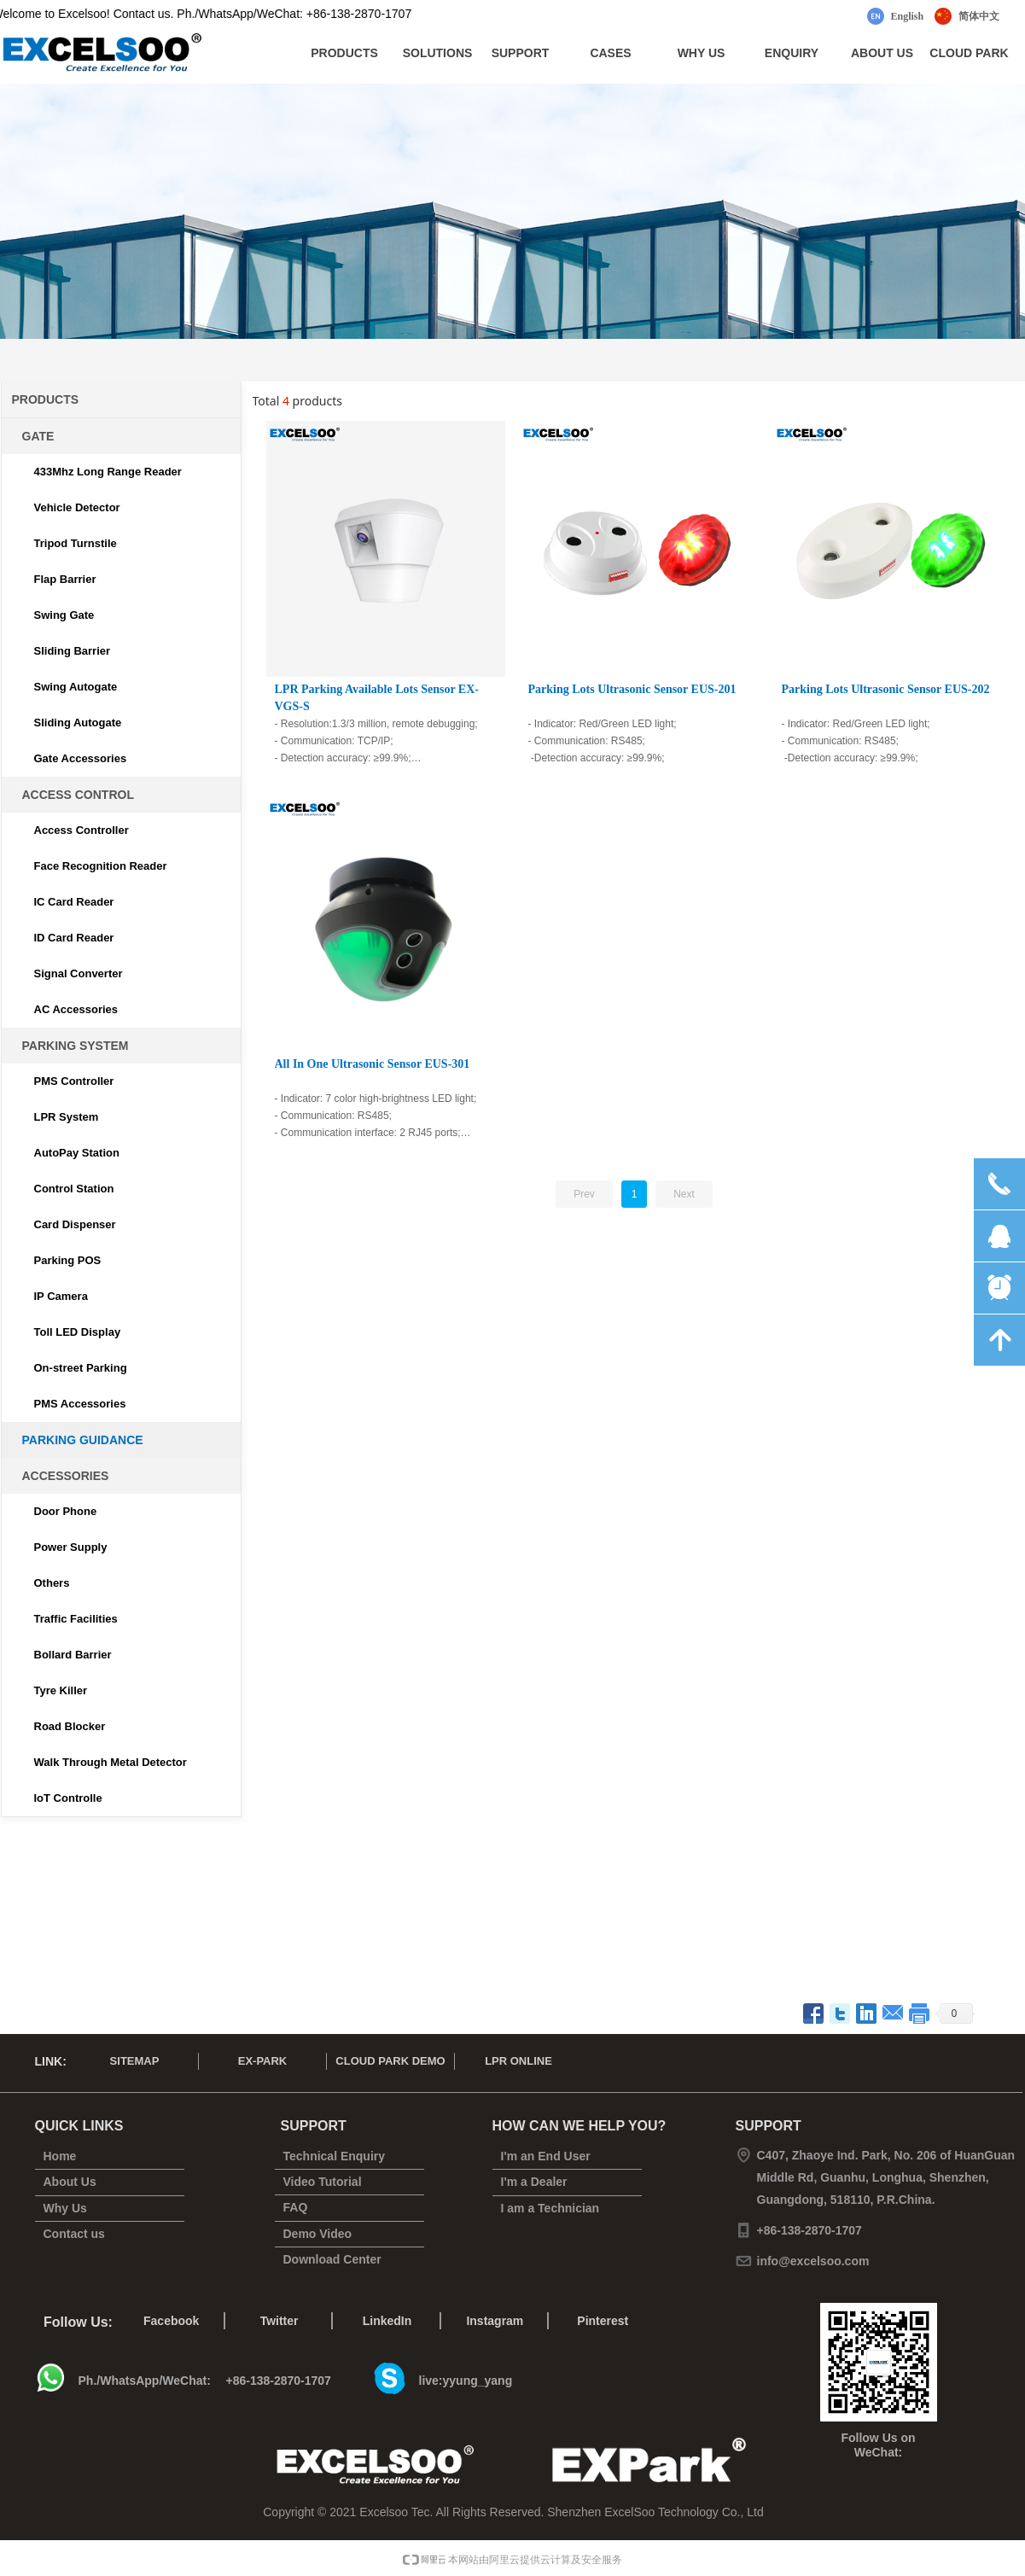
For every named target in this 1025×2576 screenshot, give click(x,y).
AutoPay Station (76, 1152)
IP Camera (61, 1296)
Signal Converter (78, 973)
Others (52, 1582)
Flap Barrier (65, 579)
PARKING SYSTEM (75, 1045)
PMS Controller (74, 1081)
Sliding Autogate (78, 722)
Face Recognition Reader (100, 866)
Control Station (74, 1188)
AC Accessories (76, 1009)
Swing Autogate (76, 686)
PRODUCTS (344, 53)
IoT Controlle (68, 1798)
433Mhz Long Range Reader (108, 471)
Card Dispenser (75, 1224)
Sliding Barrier (72, 650)
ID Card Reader (74, 937)
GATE (38, 436)
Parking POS (68, 1260)
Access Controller (81, 830)
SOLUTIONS (438, 53)
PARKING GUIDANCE (82, 1440)
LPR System (66, 1116)
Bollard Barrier (73, 1654)
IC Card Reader (74, 901)
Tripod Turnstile (75, 543)
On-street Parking (80, 1367)
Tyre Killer (61, 1690)
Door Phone (65, 1511)
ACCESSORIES (65, 1476)
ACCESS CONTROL (78, 794)
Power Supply (71, 1547)
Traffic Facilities (76, 1618)
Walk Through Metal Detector (110, 1762)
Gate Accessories (80, 758)
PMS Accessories (80, 1403)
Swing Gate (64, 615)
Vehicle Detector (77, 507)
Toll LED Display (77, 1332)
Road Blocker (70, 1726)
